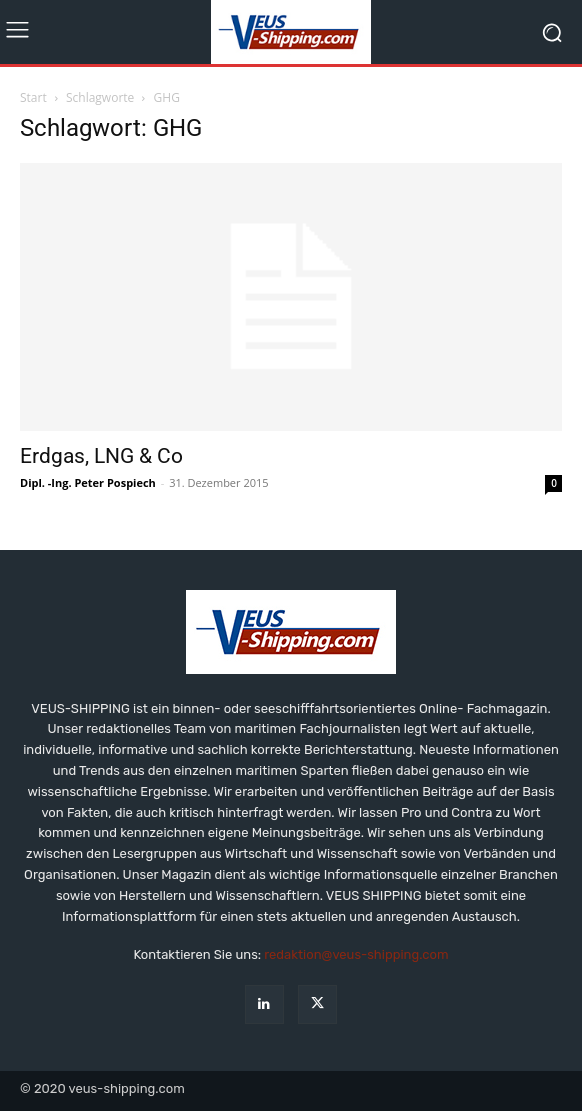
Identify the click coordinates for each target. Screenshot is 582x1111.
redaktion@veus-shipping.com (356, 954)
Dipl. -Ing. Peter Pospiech (88, 482)
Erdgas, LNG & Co (101, 456)
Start (33, 97)
